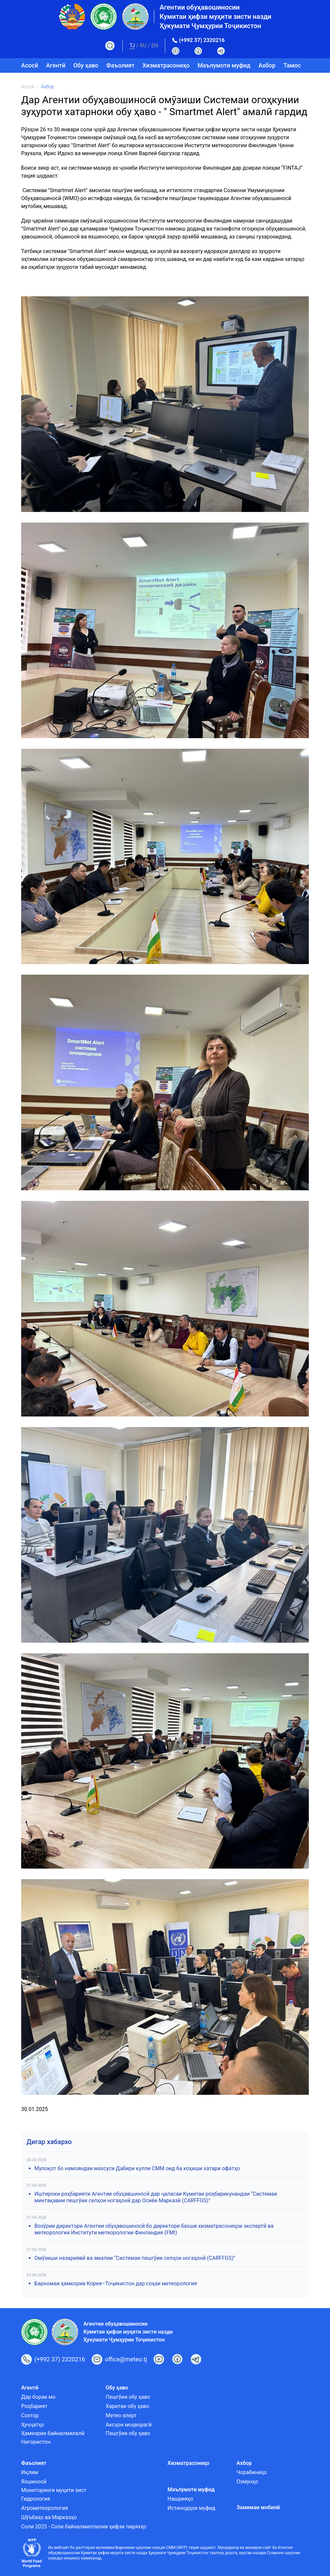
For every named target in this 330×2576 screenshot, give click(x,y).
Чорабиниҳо (252, 2472)
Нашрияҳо (180, 2499)
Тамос (292, 65)
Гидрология (35, 2499)
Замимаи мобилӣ (258, 2507)
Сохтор (30, 2415)
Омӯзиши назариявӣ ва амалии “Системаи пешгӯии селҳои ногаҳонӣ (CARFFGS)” (134, 2258)
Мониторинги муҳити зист (53, 2490)
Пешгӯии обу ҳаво (128, 2397)
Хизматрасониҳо (165, 65)
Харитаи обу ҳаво (127, 2406)
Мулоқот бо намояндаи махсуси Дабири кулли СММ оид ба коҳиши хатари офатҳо (137, 2168)
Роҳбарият (34, 2406)
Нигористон (36, 2442)
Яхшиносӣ (33, 2481)
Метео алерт (121, 2415)
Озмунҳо (247, 2481)
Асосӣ (29, 65)
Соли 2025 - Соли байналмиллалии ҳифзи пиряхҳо (83, 2526)
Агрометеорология (44, 2508)
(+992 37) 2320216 (202, 40)
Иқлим (29, 2472)
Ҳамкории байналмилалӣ (52, 2433)
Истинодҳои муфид (191, 2508)
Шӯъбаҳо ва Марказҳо (49, 2517)
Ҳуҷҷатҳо (32, 2425)
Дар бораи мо (38, 2397)
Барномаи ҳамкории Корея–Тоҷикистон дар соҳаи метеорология (115, 2283)
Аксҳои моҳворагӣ (129, 2425)
